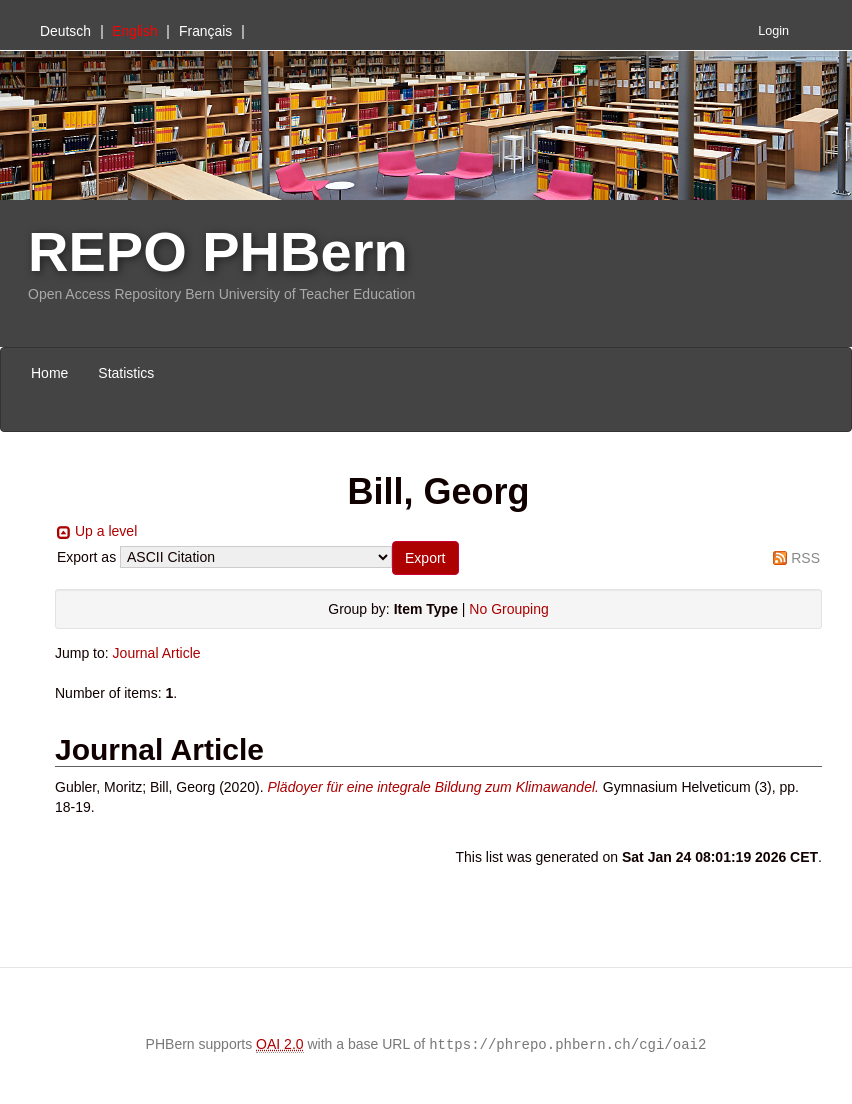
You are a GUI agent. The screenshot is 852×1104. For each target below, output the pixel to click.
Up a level (106, 531)
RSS (805, 558)
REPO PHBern (218, 251)
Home (49, 373)
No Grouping (508, 609)
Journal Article (157, 653)
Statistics (126, 373)
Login (773, 31)
